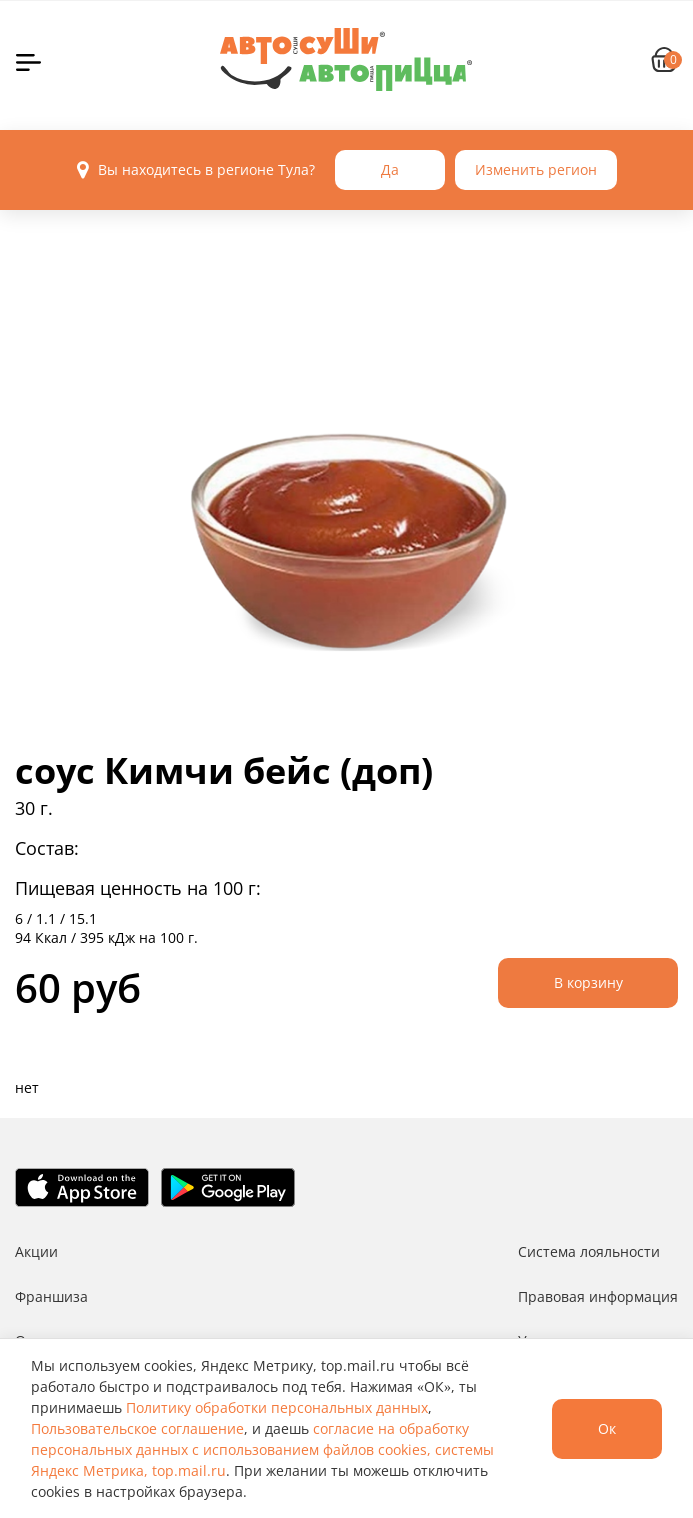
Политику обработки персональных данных (277, 1407)
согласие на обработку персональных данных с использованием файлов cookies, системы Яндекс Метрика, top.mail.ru (262, 1449)
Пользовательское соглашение (137, 1428)
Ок (607, 1428)
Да (390, 169)
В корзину (588, 982)
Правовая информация (598, 1296)
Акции (36, 1251)
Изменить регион (536, 169)
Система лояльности (589, 1251)
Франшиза (51, 1296)
